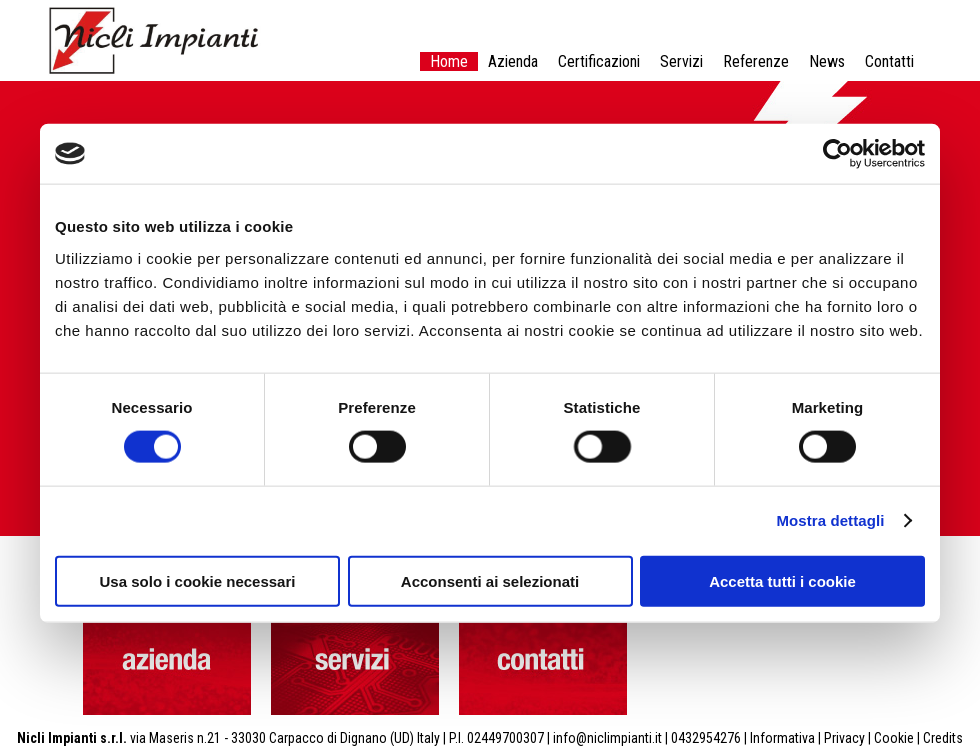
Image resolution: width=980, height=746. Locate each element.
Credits (943, 738)
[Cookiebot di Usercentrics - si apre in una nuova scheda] (837, 154)
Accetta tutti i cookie (782, 580)
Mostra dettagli (830, 520)
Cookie (894, 738)
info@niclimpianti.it (607, 738)
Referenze (756, 61)
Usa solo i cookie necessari (198, 580)
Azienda (513, 61)
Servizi (681, 61)
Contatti (889, 61)
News (827, 61)
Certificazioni (599, 61)
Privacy (844, 738)
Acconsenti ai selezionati (490, 580)
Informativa (782, 738)
